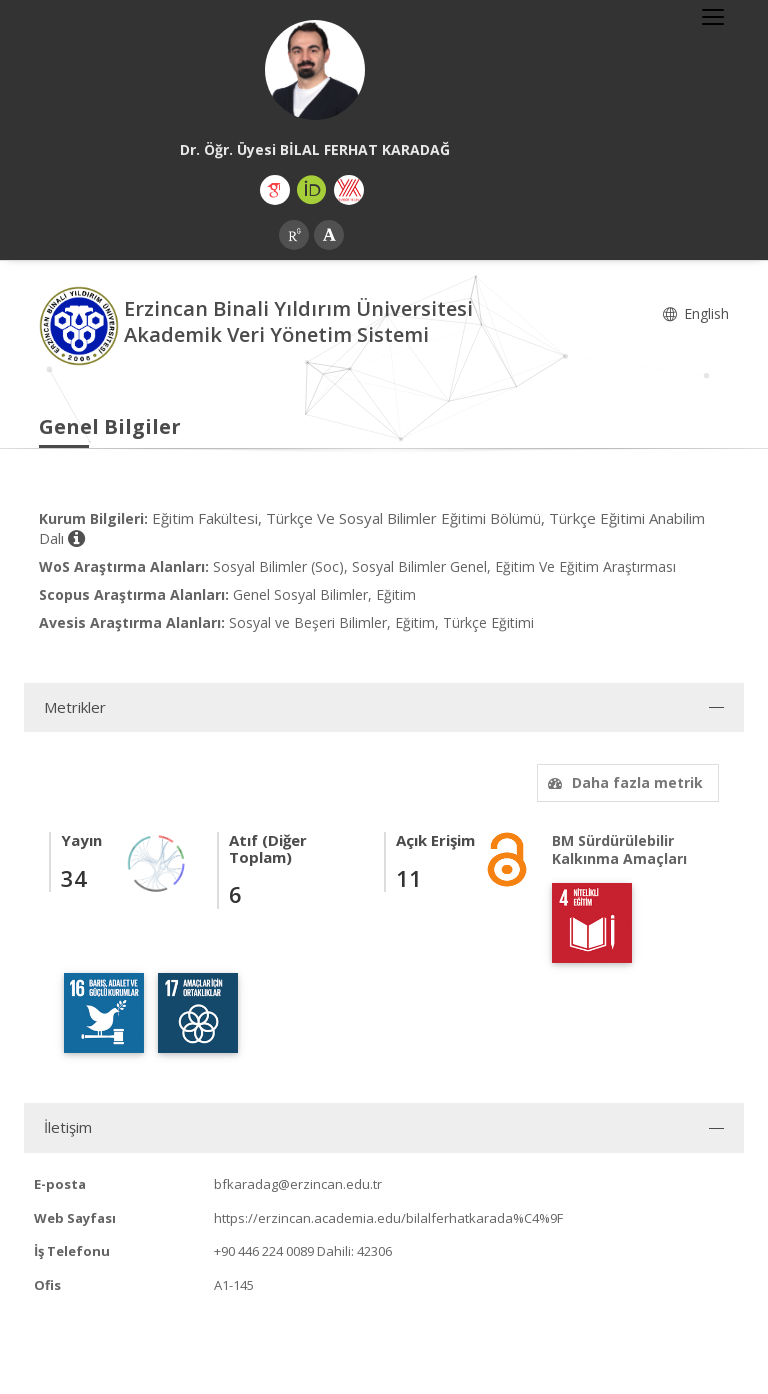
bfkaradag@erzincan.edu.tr (298, 1184)
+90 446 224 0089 (264, 1251)
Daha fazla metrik (623, 782)
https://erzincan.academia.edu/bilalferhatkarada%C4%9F (388, 1218)
